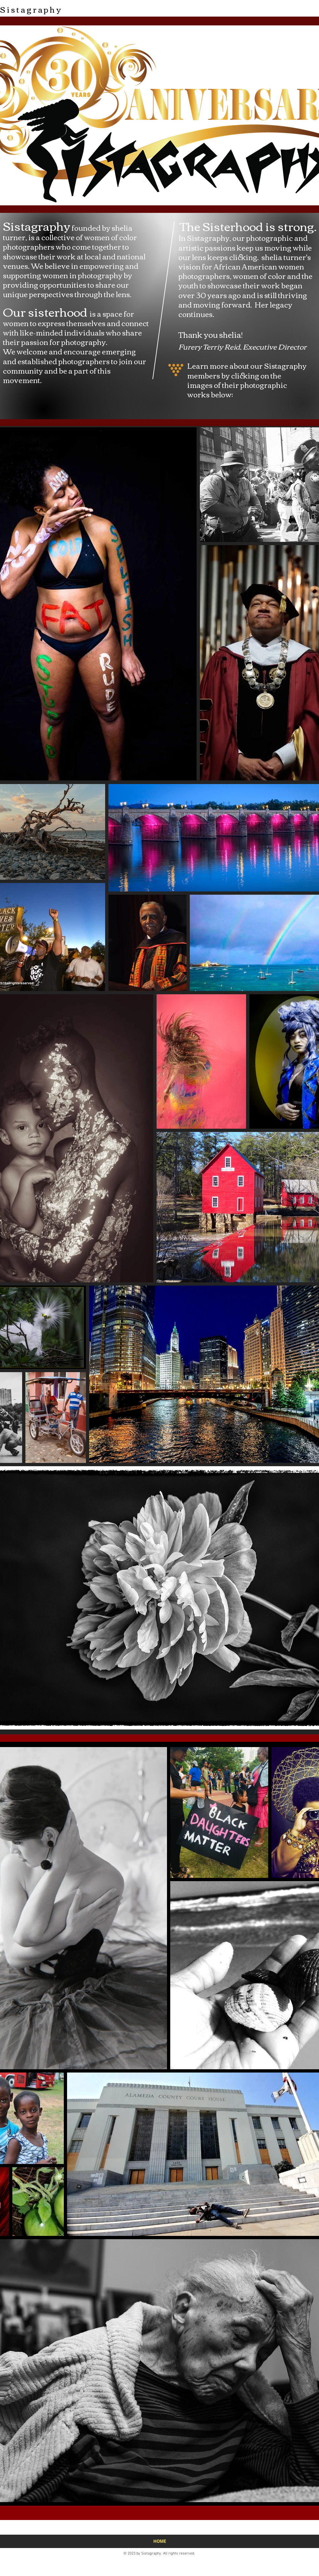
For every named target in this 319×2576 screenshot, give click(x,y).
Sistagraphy (31, 9)
